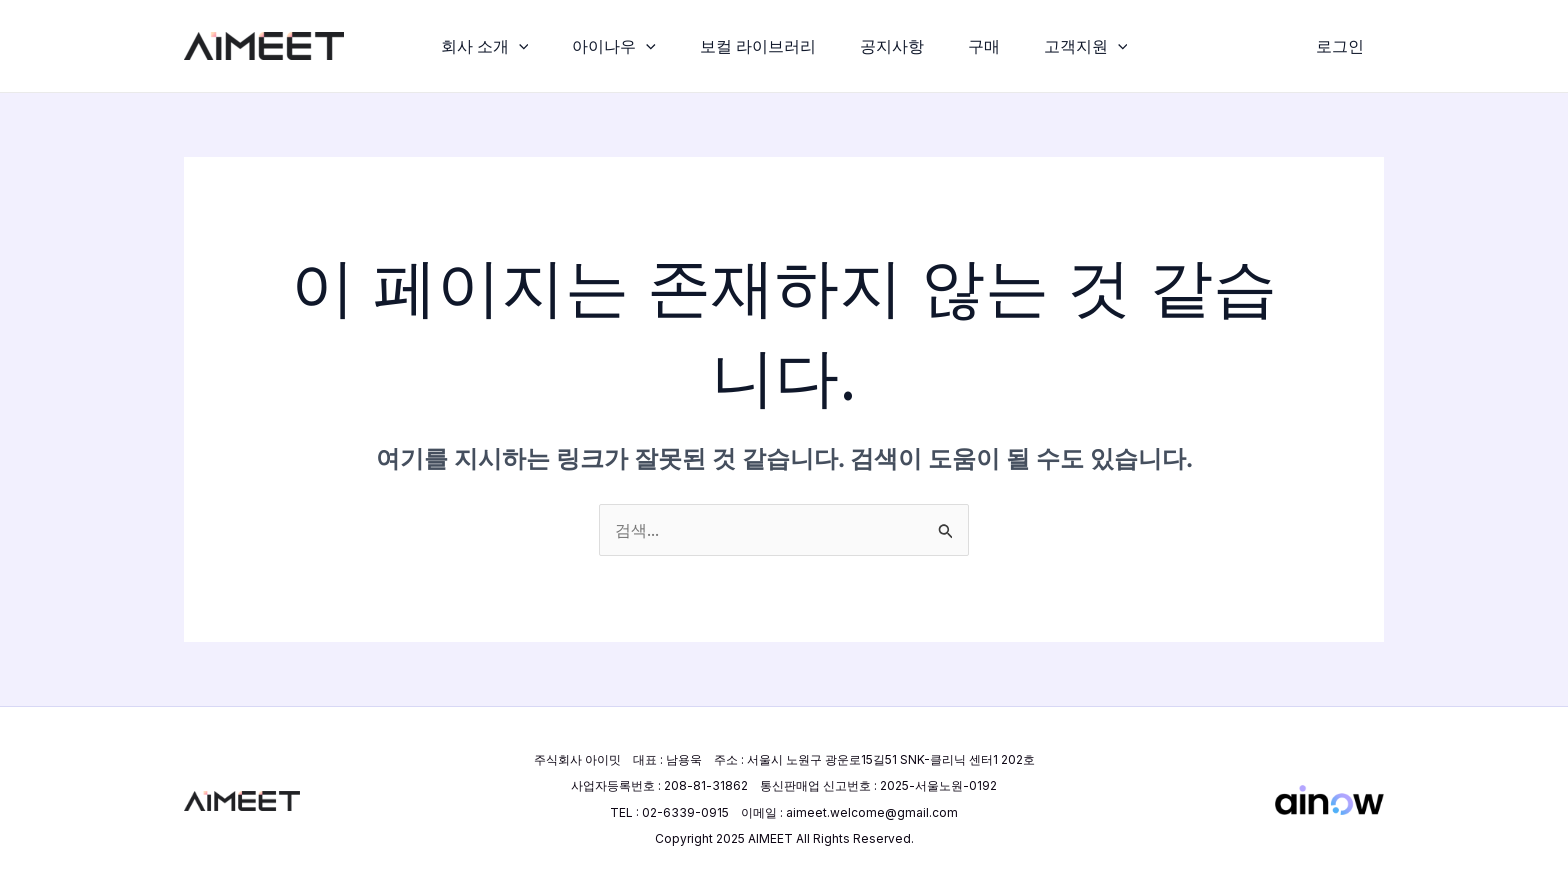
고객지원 (1096, 46)
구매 (990, 46)
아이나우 (608, 46)
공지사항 (894, 46)
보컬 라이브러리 (756, 46)
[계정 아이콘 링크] (1340, 46)
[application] (509, 46)
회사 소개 (475, 46)
